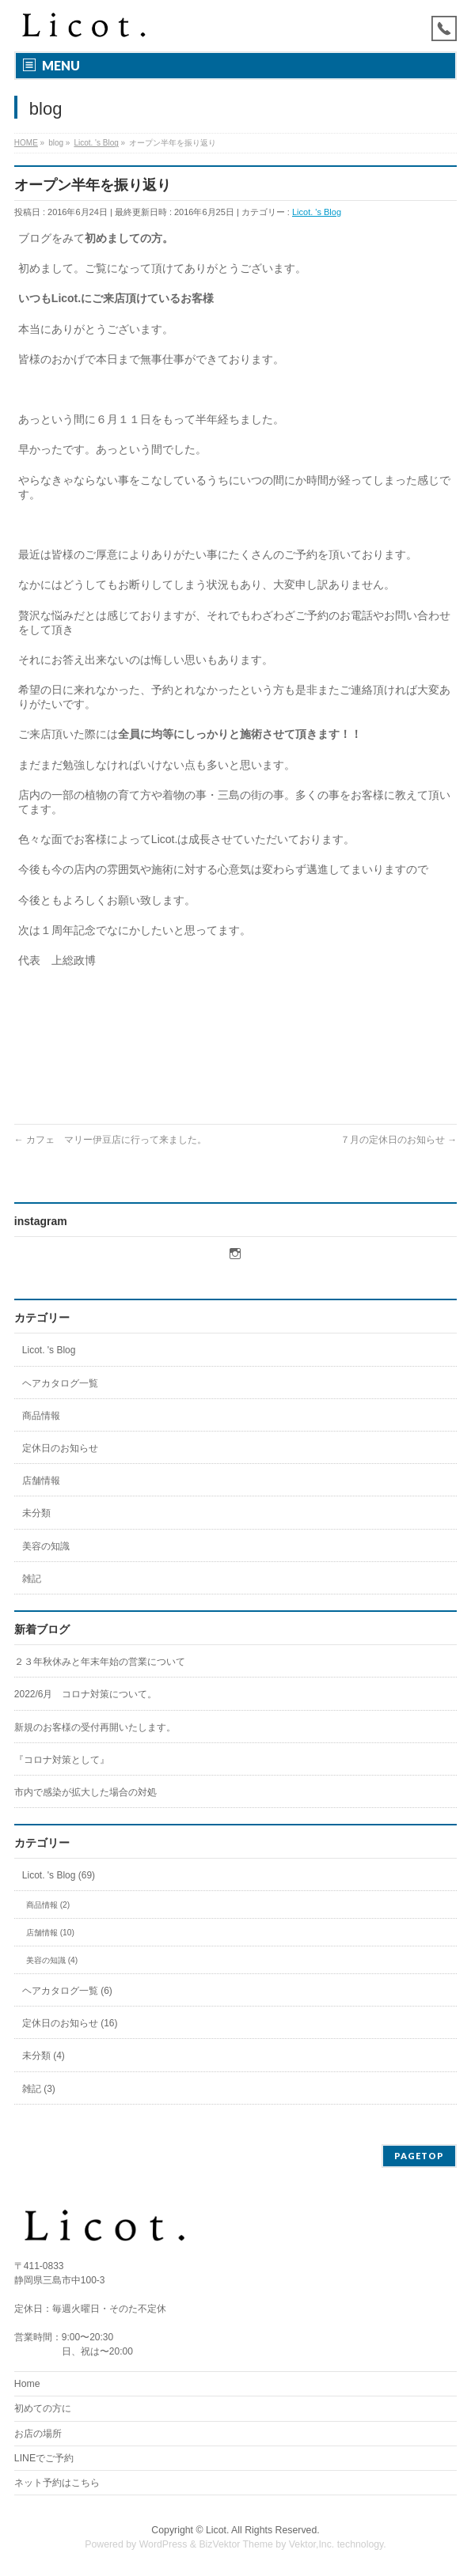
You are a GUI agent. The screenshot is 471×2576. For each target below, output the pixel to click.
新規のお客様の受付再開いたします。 (95, 1727)
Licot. (217, 2530)
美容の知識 (46, 1546)
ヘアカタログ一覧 (60, 1383)
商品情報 (41, 1415)
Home (27, 2383)
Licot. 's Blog (316, 212)
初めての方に (42, 2408)
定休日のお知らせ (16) (70, 2023)
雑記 (31, 1578)
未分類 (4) (43, 2055)
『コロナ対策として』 (61, 1759)
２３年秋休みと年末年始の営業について (99, 1661)
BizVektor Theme (236, 2544)
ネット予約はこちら (57, 2482)
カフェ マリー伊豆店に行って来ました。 (110, 1139)
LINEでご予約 (44, 2458)
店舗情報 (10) (50, 1932)
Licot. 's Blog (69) (58, 1875)
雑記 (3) (38, 2088)
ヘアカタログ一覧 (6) (67, 1990)
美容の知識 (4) (52, 1960)
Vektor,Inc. (312, 2544)
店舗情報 (41, 1480)
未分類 (36, 1513)
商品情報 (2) (48, 1905)
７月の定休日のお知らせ (398, 1139)
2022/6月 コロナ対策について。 (86, 1694)
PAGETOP (419, 2155)
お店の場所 (38, 2433)
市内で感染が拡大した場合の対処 (85, 1792)
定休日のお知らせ (60, 1448)
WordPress (163, 2544)
